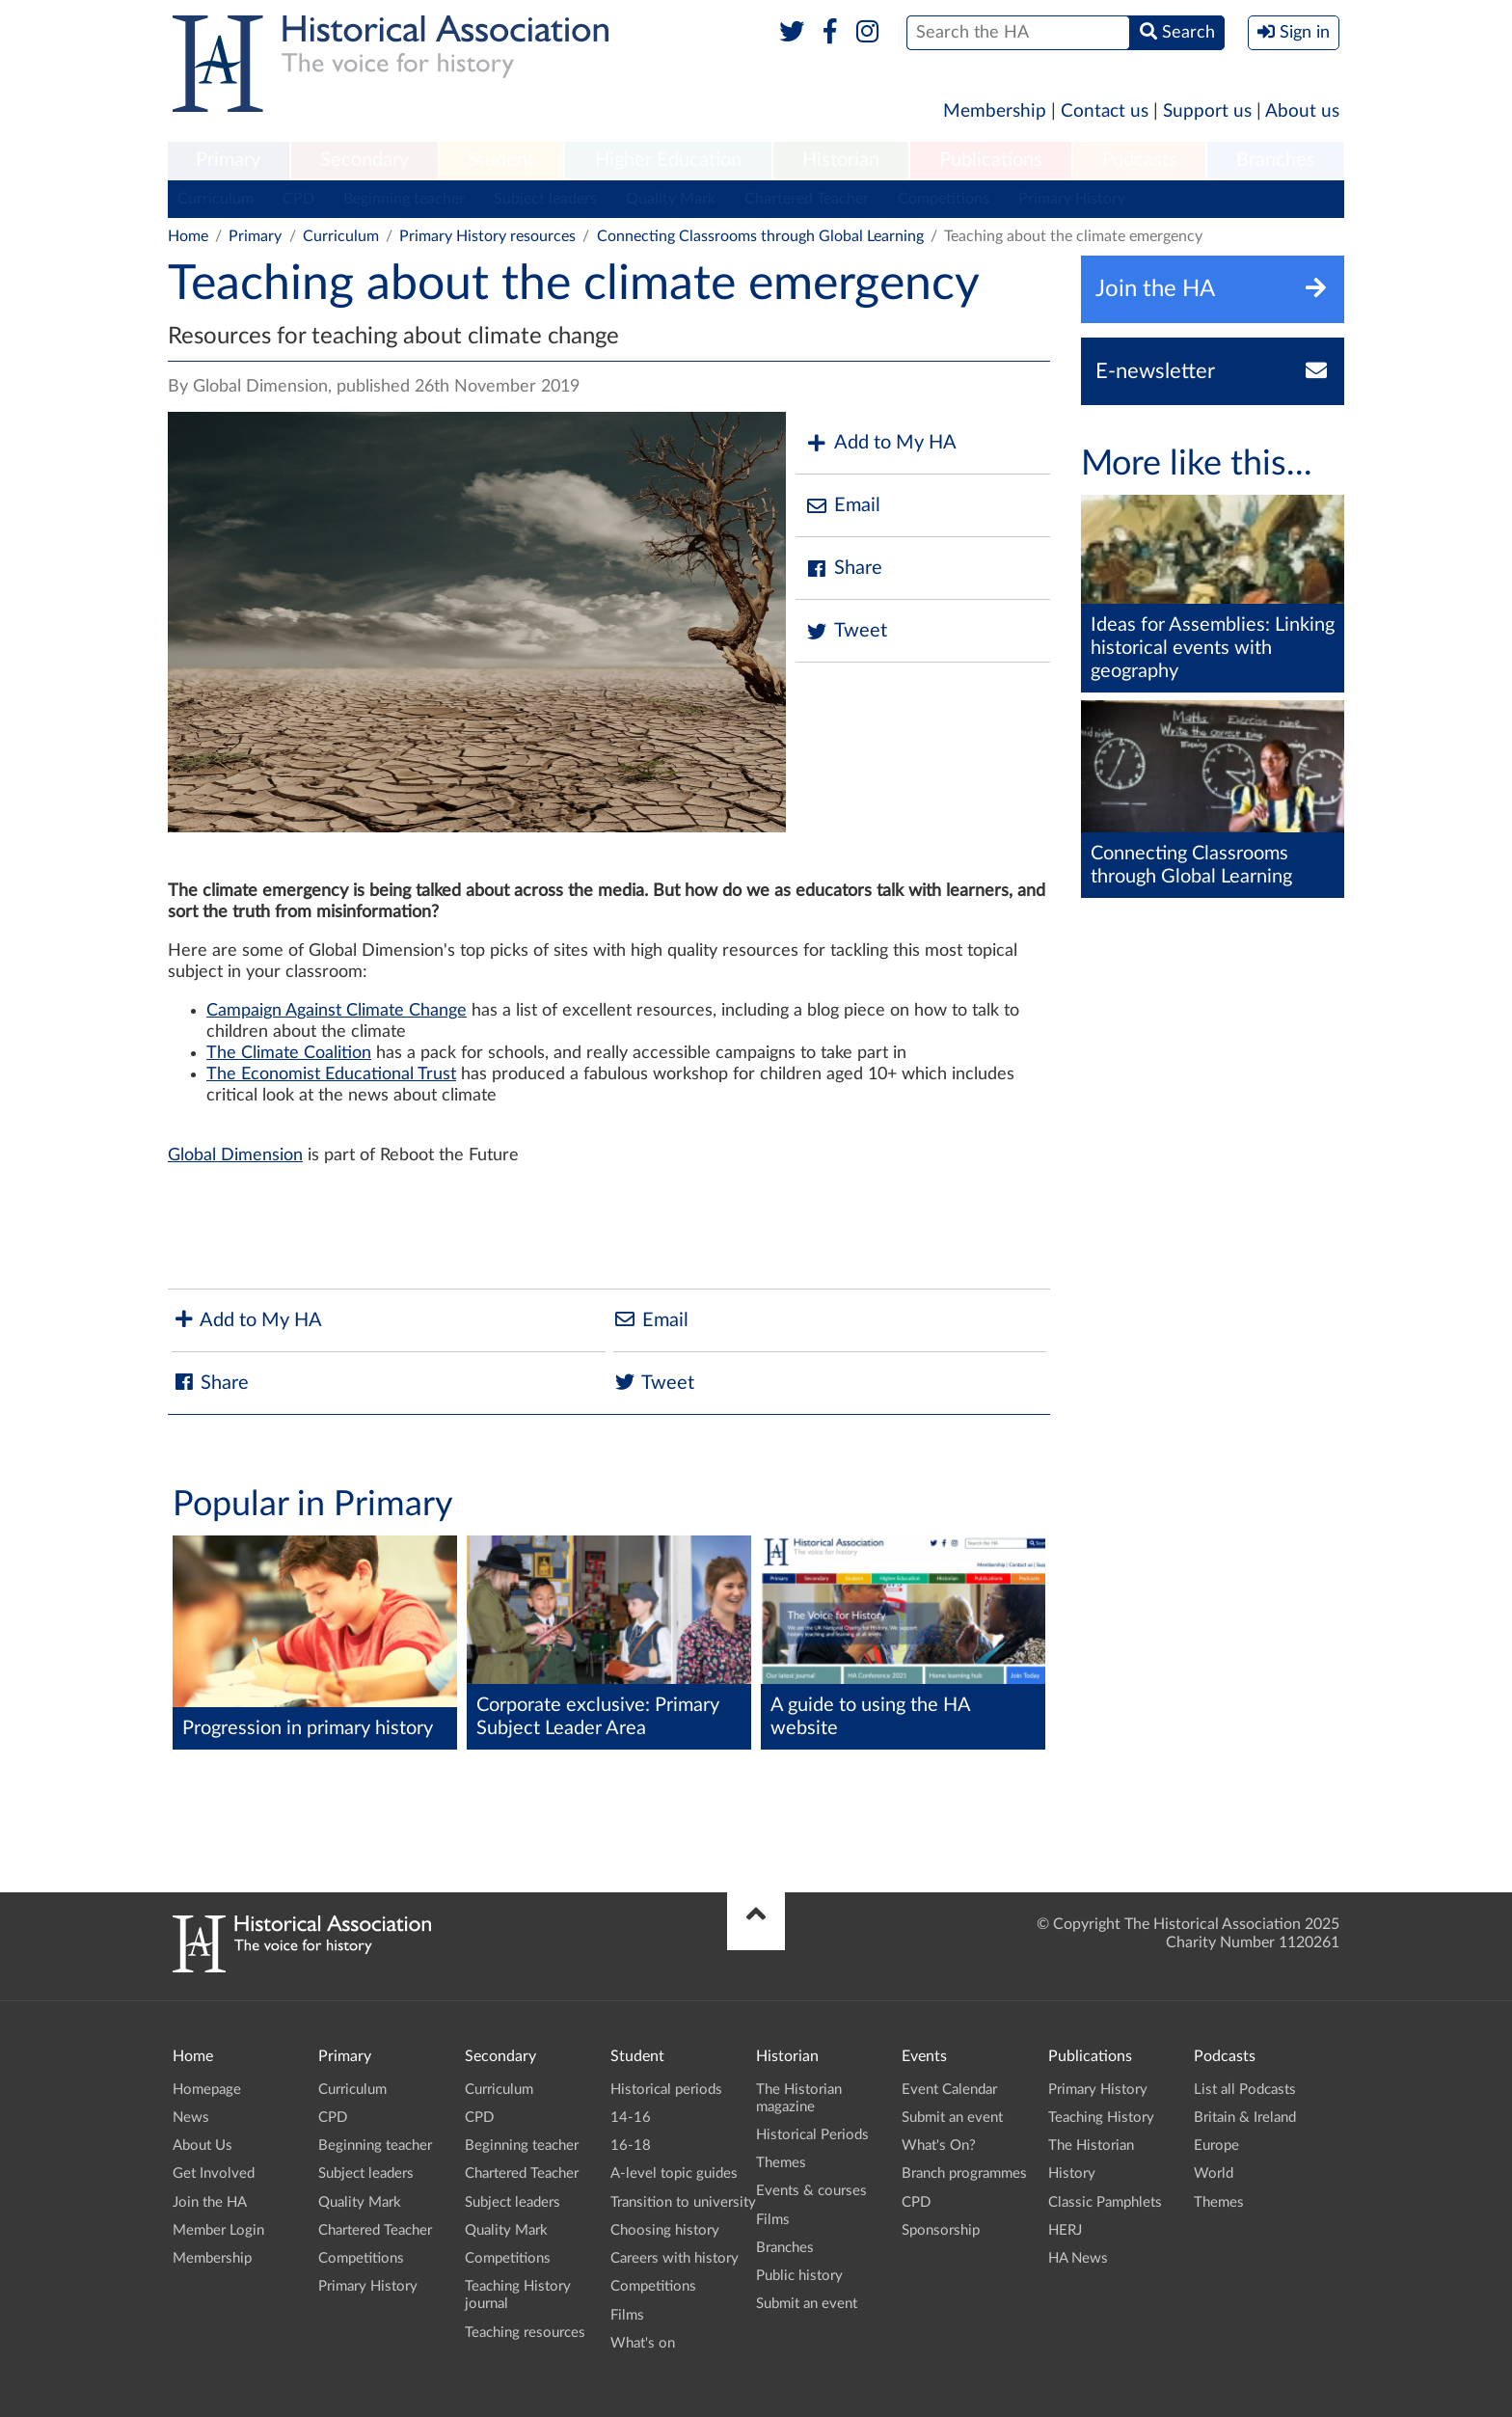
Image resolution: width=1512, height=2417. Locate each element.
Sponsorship (941, 2230)
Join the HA (210, 2202)
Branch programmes (964, 2173)
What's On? (939, 2145)
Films (627, 2315)
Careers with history (674, 2258)
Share (843, 568)
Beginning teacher (404, 198)
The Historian (1091, 2145)
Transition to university (683, 2202)
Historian (840, 160)
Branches (1275, 160)
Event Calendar (949, 2089)
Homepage (207, 2089)
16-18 (630, 2145)
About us (1302, 111)
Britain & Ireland (1245, 2117)
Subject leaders (545, 198)
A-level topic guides (674, 2173)
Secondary (364, 160)
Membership (994, 111)
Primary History (1071, 198)
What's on (642, 2343)
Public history (799, 2275)
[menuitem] (228, 161)
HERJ (1065, 2230)
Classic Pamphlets (1105, 2202)
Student (501, 160)
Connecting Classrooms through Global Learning (760, 236)
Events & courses (811, 2191)
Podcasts (1139, 160)
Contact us (1104, 111)
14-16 (630, 2117)
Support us (1207, 111)
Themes (781, 2163)
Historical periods (666, 2089)
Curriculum (215, 198)
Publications (990, 160)
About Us (202, 2145)
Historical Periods (812, 2135)
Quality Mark (671, 198)
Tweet (846, 631)
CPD (298, 198)
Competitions (943, 198)
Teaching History (1101, 2117)
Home (188, 236)
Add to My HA (881, 443)
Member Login (218, 2230)
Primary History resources (487, 236)
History (1071, 2173)
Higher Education (668, 160)
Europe (1216, 2145)
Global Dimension (235, 1155)
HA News (1078, 2258)
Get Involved (214, 2173)
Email (842, 506)
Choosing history (664, 2230)
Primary (228, 160)
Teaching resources (525, 2332)
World (1213, 2173)
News (191, 2117)
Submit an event (806, 2303)
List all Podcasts (1245, 2089)
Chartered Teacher (806, 198)
